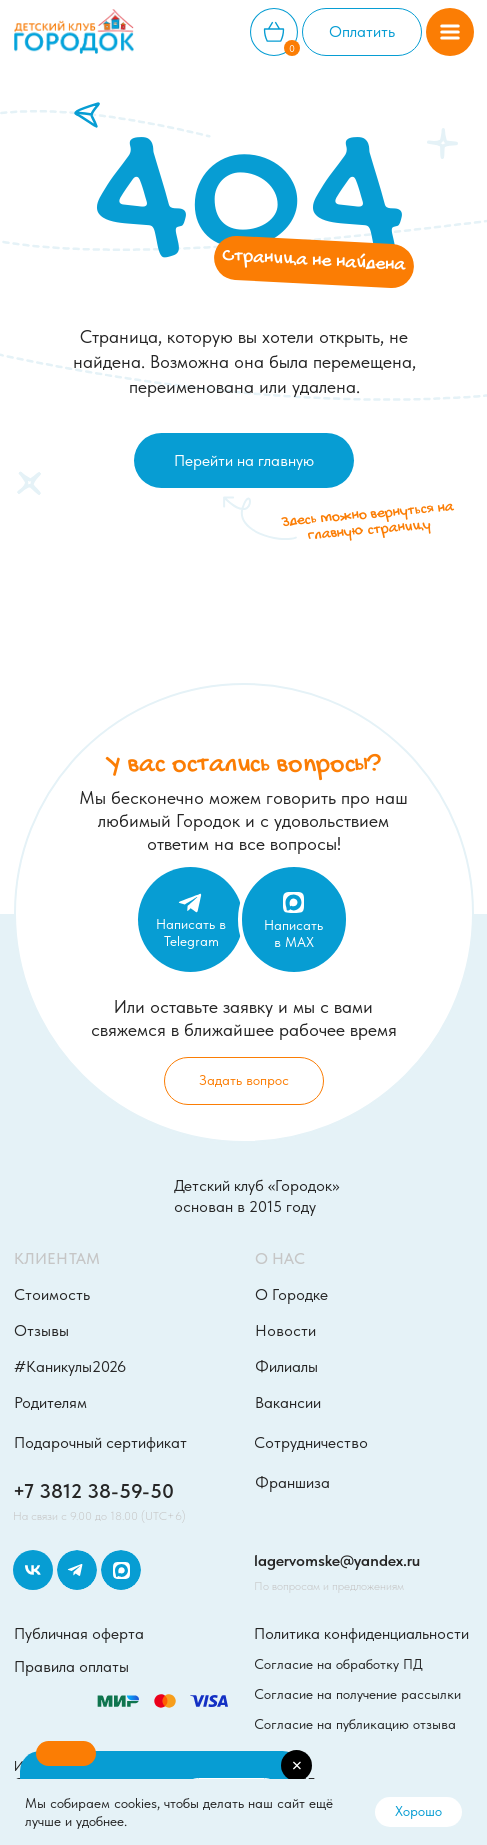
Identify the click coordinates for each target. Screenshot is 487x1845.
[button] (450, 32)
